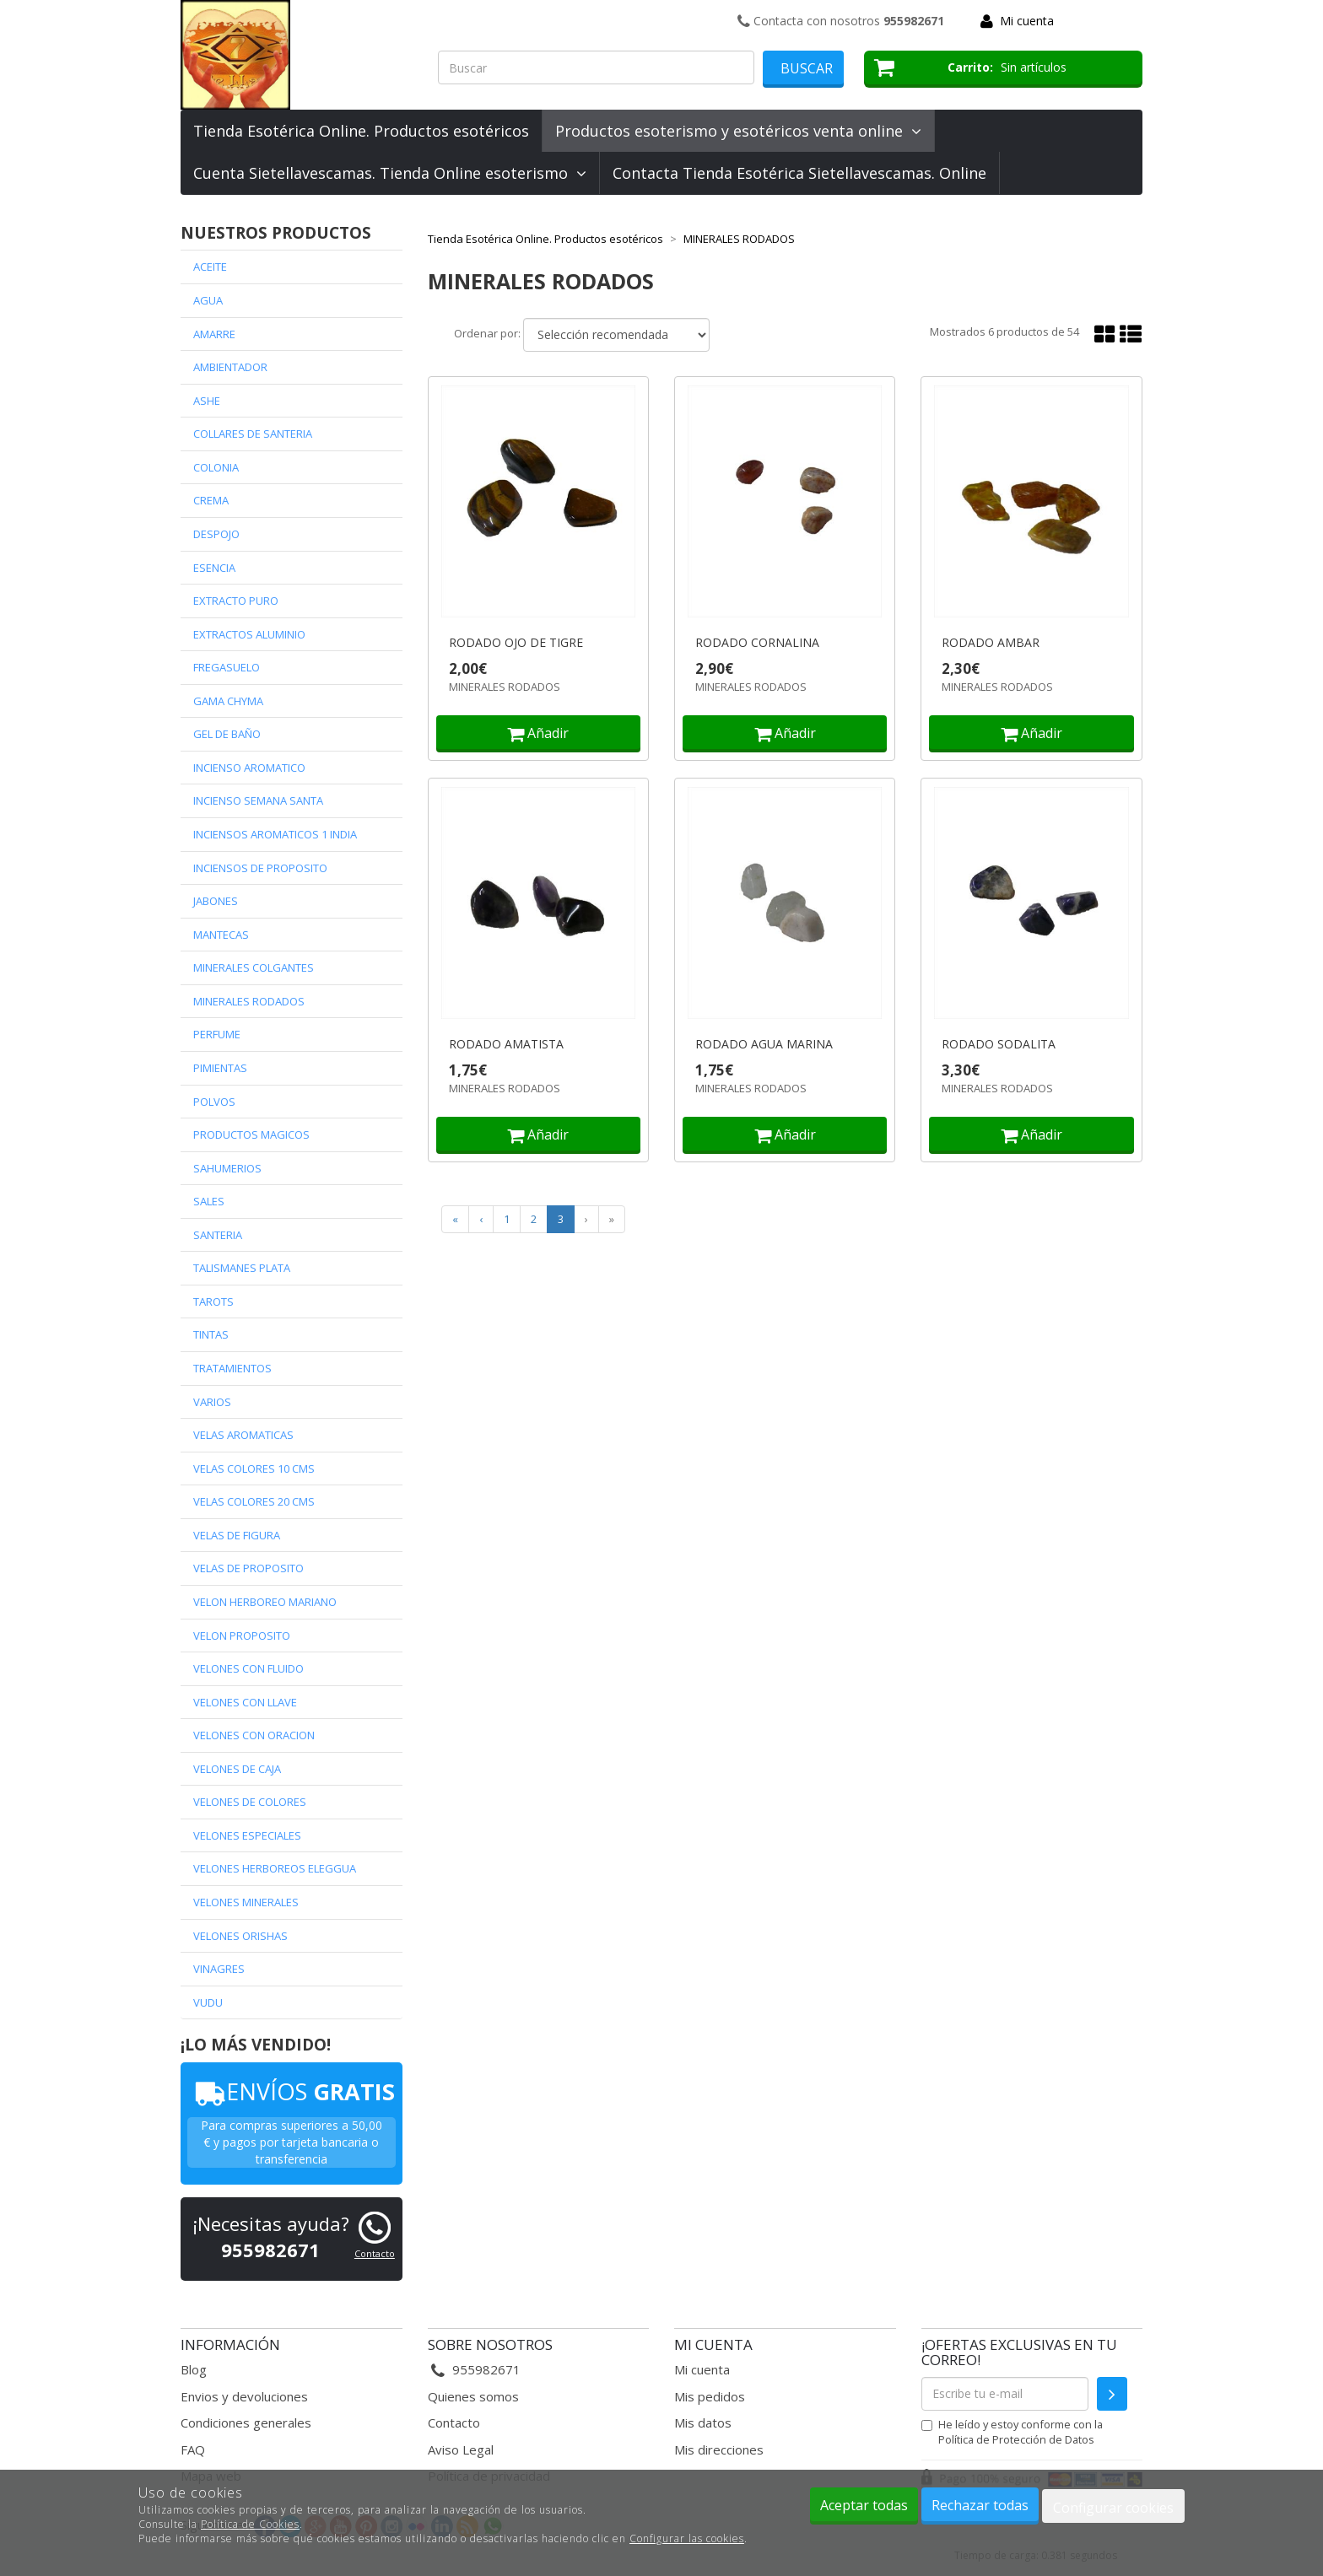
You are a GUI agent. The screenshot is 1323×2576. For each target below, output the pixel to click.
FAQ (193, 2449)
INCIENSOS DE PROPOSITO (260, 868)
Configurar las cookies (686, 2538)
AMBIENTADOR (230, 367)
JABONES (215, 900)
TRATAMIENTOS (232, 1368)
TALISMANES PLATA (241, 1267)
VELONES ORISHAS (240, 1935)
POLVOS (214, 1101)
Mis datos (703, 2422)
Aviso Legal (461, 2449)
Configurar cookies (1113, 2507)
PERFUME (216, 1034)
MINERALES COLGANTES (253, 967)
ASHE (206, 400)
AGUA (208, 300)
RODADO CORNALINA (757, 642)
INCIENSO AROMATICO (249, 767)
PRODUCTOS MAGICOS (251, 1134)
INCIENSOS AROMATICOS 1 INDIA (275, 834)
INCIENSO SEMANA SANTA (258, 800)
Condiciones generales (246, 2422)
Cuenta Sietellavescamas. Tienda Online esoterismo (389, 173)
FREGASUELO (226, 667)
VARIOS (212, 1401)
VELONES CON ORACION (254, 1735)
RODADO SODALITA (999, 1044)
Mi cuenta (1027, 21)
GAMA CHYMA (228, 701)
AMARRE (214, 334)
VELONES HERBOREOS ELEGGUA (274, 1868)
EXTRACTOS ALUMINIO (249, 634)
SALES (208, 1201)
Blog (194, 2369)
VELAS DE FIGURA (236, 1535)
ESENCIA (214, 567)
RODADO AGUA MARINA (764, 1044)
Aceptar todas (864, 2505)
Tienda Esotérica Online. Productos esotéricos (361, 131)
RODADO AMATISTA (506, 1044)
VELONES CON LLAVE (245, 1702)
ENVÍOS (291, 2091)
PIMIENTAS (220, 1067)
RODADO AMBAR (991, 642)
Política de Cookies (250, 2524)
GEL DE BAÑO (227, 733)
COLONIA (216, 467)
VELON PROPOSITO (241, 1635)
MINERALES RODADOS (249, 1001)
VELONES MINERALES (246, 1902)
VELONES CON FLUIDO (248, 1668)
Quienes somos (473, 2396)
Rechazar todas (980, 2505)
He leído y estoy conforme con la (1012, 2432)
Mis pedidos (709, 2396)
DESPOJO (216, 534)
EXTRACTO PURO (235, 600)
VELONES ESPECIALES (247, 1835)
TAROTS (213, 1301)
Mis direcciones (719, 2449)
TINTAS (211, 1334)
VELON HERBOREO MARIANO (265, 1601)
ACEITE (210, 266)
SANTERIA (217, 1234)
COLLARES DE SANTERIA (252, 433)
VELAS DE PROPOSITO (248, 1568)
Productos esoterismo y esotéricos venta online (738, 131)
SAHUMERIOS (227, 1168)
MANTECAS (221, 934)
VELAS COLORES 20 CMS (254, 1501)
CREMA (211, 500)
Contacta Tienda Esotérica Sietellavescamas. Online (799, 173)
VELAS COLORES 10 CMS (254, 1468)
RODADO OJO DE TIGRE (516, 642)
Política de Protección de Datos (1016, 2439)
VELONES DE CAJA (237, 1768)
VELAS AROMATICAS (243, 1434)
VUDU (208, 2002)
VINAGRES (219, 1968)
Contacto (374, 2253)
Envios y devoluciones (244, 2396)
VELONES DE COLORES (249, 1801)
